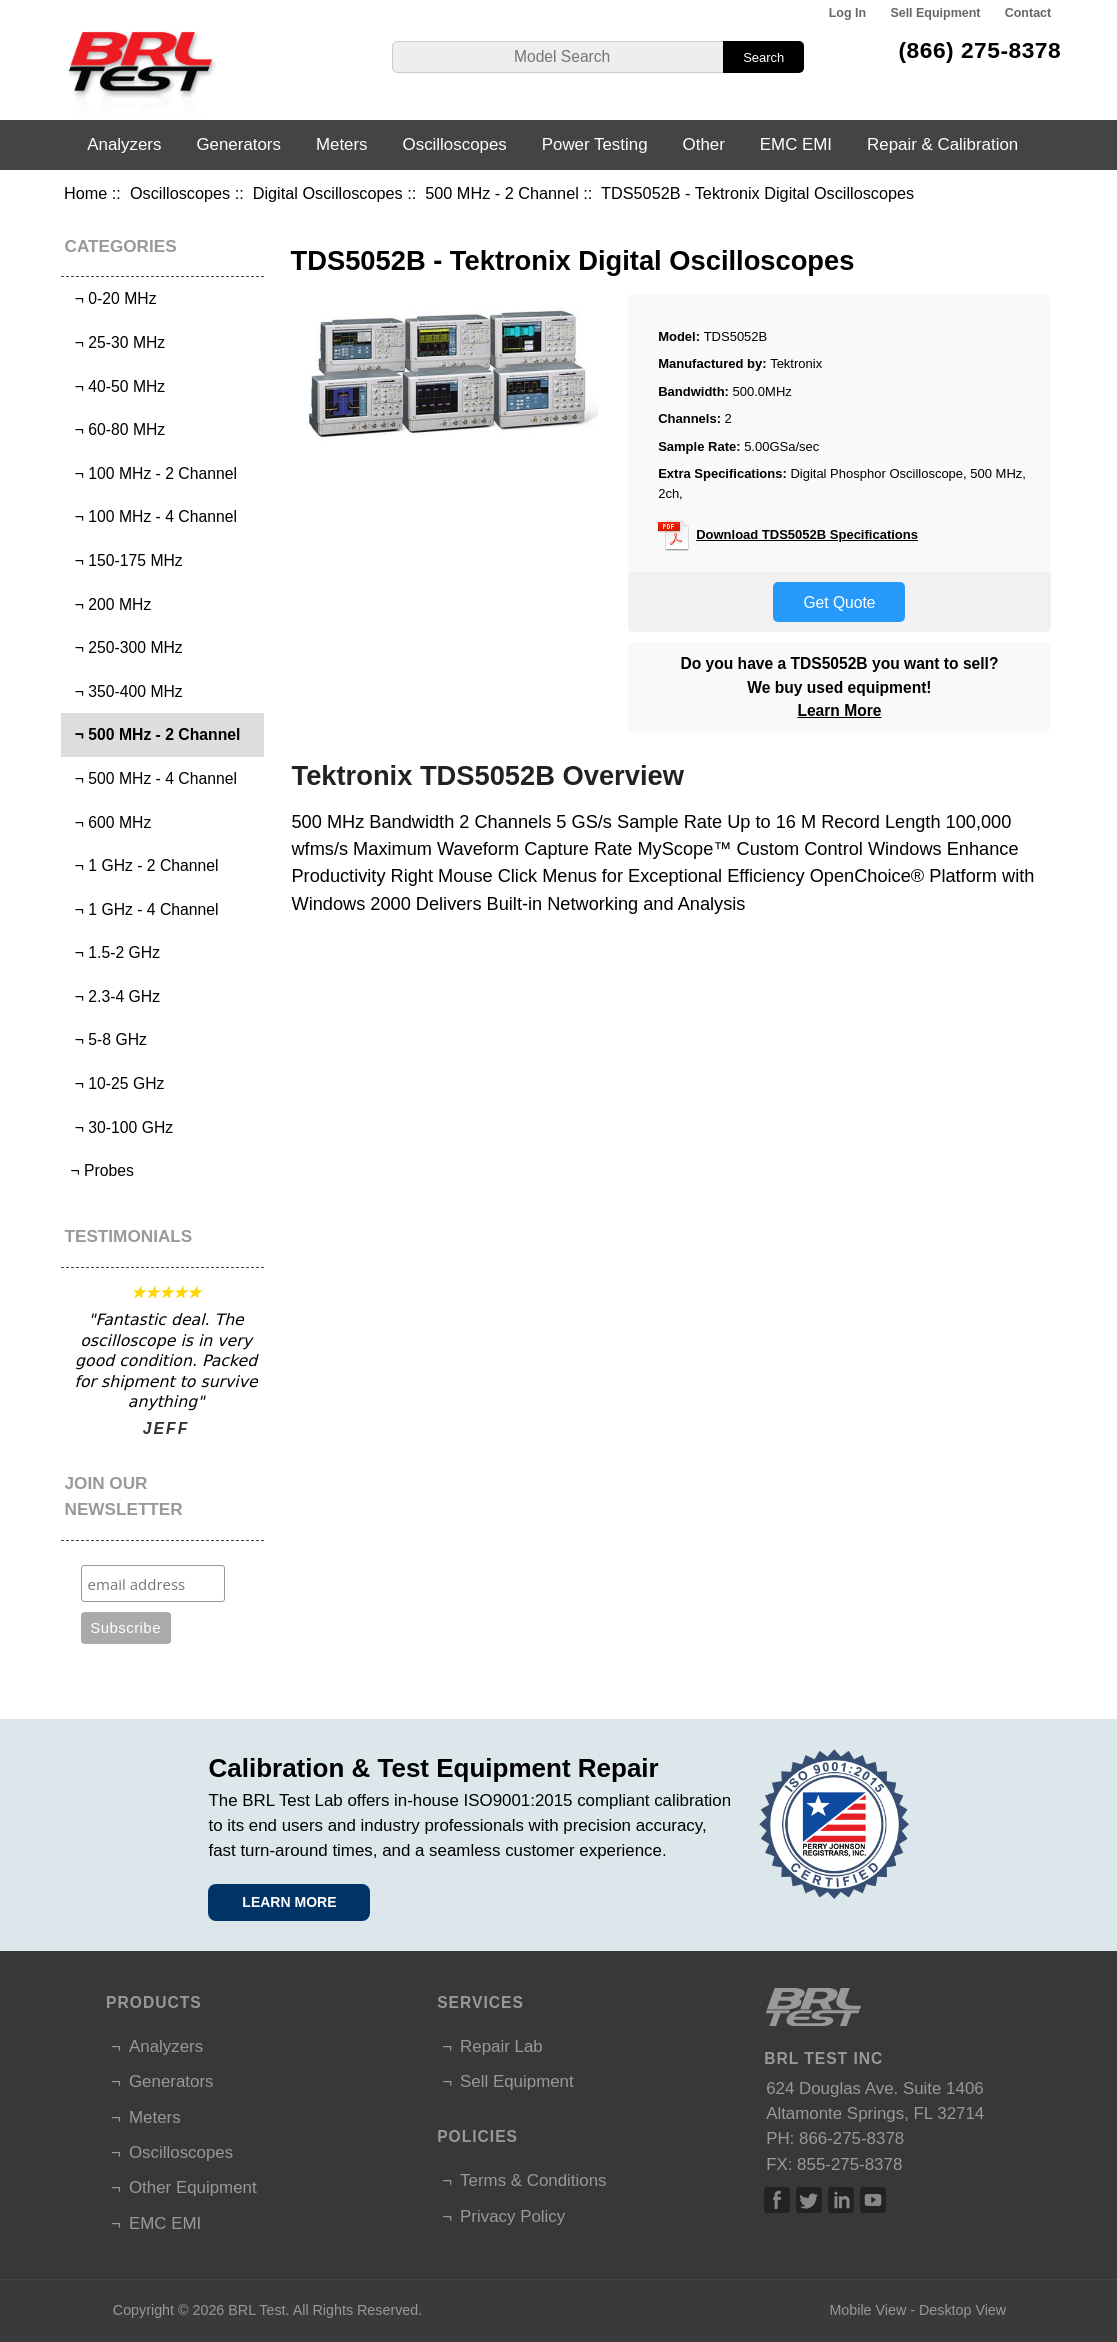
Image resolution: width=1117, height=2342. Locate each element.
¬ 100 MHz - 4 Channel (151, 516)
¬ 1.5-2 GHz (113, 952)
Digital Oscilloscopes (328, 193)
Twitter (809, 2200)
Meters (342, 144)
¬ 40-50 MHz (115, 386)
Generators (238, 144)
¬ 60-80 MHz (115, 429)
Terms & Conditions (533, 2180)
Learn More (839, 710)
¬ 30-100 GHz (119, 1127)
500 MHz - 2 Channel (502, 193)
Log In (847, 13)
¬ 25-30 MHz (115, 342)
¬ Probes (100, 1170)
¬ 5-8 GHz (106, 1039)
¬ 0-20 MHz (111, 298)
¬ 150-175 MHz (124, 560)
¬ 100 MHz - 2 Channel (151, 473)
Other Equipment (193, 2187)
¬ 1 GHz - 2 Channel (142, 865)
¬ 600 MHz (108, 822)
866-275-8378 (851, 2138)
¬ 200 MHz (108, 604)
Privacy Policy (512, 2216)
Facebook (777, 2200)
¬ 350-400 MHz (124, 691)
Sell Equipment (935, 13)
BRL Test (256, 2310)
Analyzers (124, 144)
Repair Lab (501, 2046)
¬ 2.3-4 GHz (113, 996)
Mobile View (867, 2310)
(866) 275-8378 (980, 50)
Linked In (841, 2200)
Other (704, 144)
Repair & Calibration (942, 144)
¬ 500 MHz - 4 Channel (151, 778)
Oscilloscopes (180, 193)
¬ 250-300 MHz (124, 647)
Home (85, 193)
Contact (1028, 13)
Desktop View (962, 2310)
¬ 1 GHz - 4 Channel (142, 909)
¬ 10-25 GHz (115, 1083)
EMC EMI (796, 144)
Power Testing (595, 144)
